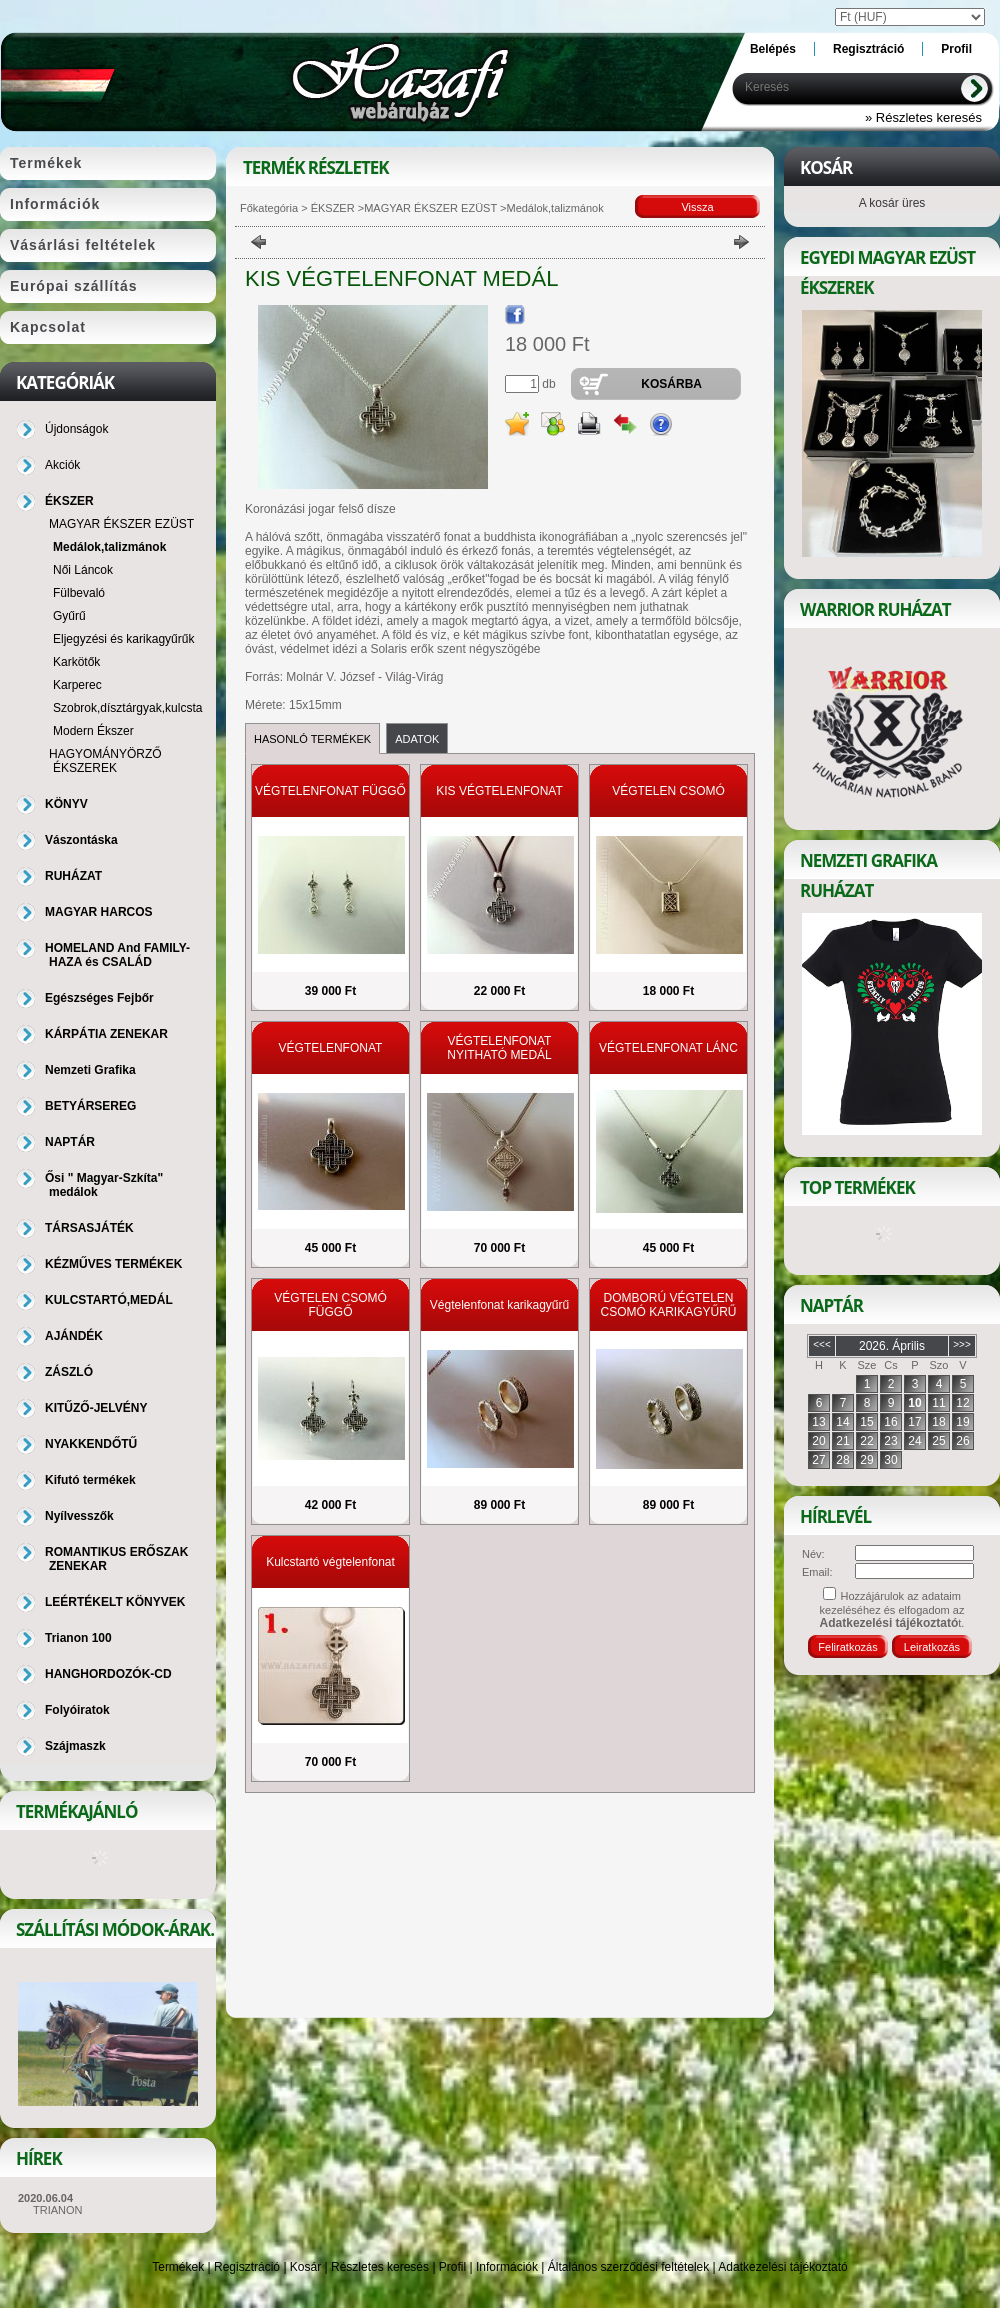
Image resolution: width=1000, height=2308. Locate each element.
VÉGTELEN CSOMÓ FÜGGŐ (330, 1305)
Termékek (178, 2267)
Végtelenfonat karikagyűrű (499, 1305)
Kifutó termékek (90, 1480)
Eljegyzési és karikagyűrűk (123, 639)
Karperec (77, 685)
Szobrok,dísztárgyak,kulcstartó (134, 708)
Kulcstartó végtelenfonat (330, 1562)
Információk (507, 2267)
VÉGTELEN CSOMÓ (668, 791)
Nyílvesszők (79, 1516)
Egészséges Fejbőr (99, 998)
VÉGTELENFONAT (331, 1048)
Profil (452, 2267)
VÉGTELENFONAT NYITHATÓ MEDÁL (499, 1048)
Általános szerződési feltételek (628, 2267)
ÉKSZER (331, 208)
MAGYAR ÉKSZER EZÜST (430, 208)
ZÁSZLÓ (69, 1372)
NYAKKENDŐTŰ (91, 1444)
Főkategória (269, 208)
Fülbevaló (79, 593)
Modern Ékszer (93, 731)
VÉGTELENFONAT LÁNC (668, 1048)
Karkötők (76, 662)
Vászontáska (81, 840)
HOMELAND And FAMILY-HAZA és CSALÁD (117, 955)
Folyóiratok (77, 1710)
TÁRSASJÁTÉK (89, 1228)
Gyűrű (69, 616)
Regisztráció (247, 2267)
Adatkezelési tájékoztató (782, 2267)
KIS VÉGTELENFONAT (499, 791)
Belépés (773, 49)
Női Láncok (83, 570)
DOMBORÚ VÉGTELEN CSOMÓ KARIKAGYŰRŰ (668, 1305)
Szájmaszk (75, 1746)
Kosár (305, 2267)
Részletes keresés (380, 2267)
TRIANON (58, 2210)
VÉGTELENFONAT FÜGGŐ (330, 791)
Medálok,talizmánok (109, 547)
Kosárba (671, 384)
